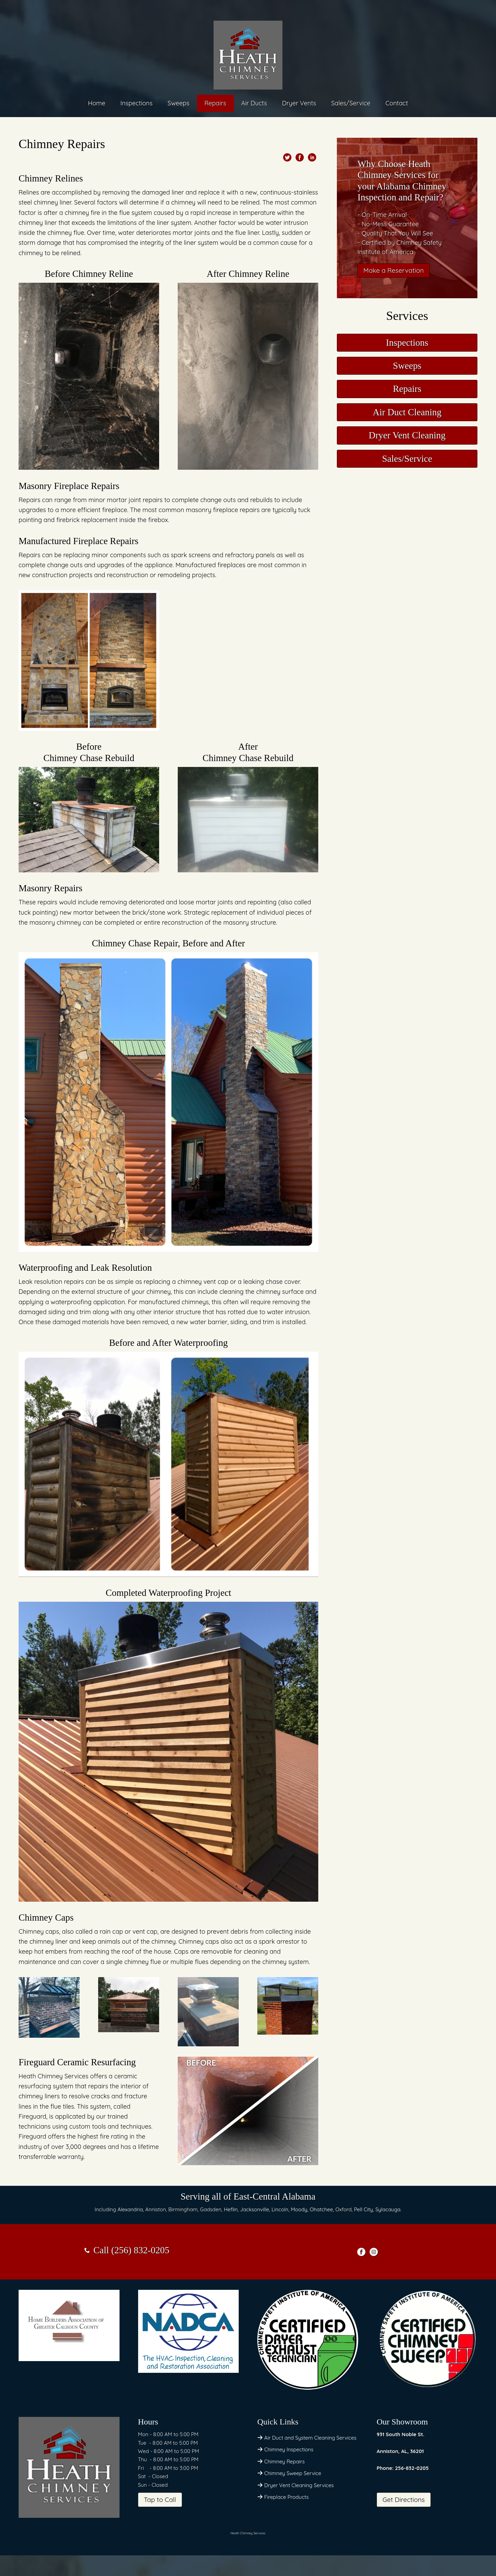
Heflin (231, 2209)
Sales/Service (350, 103)
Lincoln (279, 2209)
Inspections (137, 103)
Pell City (363, 2209)
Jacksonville (254, 2209)
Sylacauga (388, 2209)
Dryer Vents (299, 103)
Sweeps (178, 103)
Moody (299, 2209)
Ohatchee (321, 2209)
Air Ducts (254, 103)
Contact (396, 103)
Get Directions (404, 2499)
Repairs (215, 103)
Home (96, 103)
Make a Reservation (393, 270)
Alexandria (130, 2209)
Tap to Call (160, 2499)
